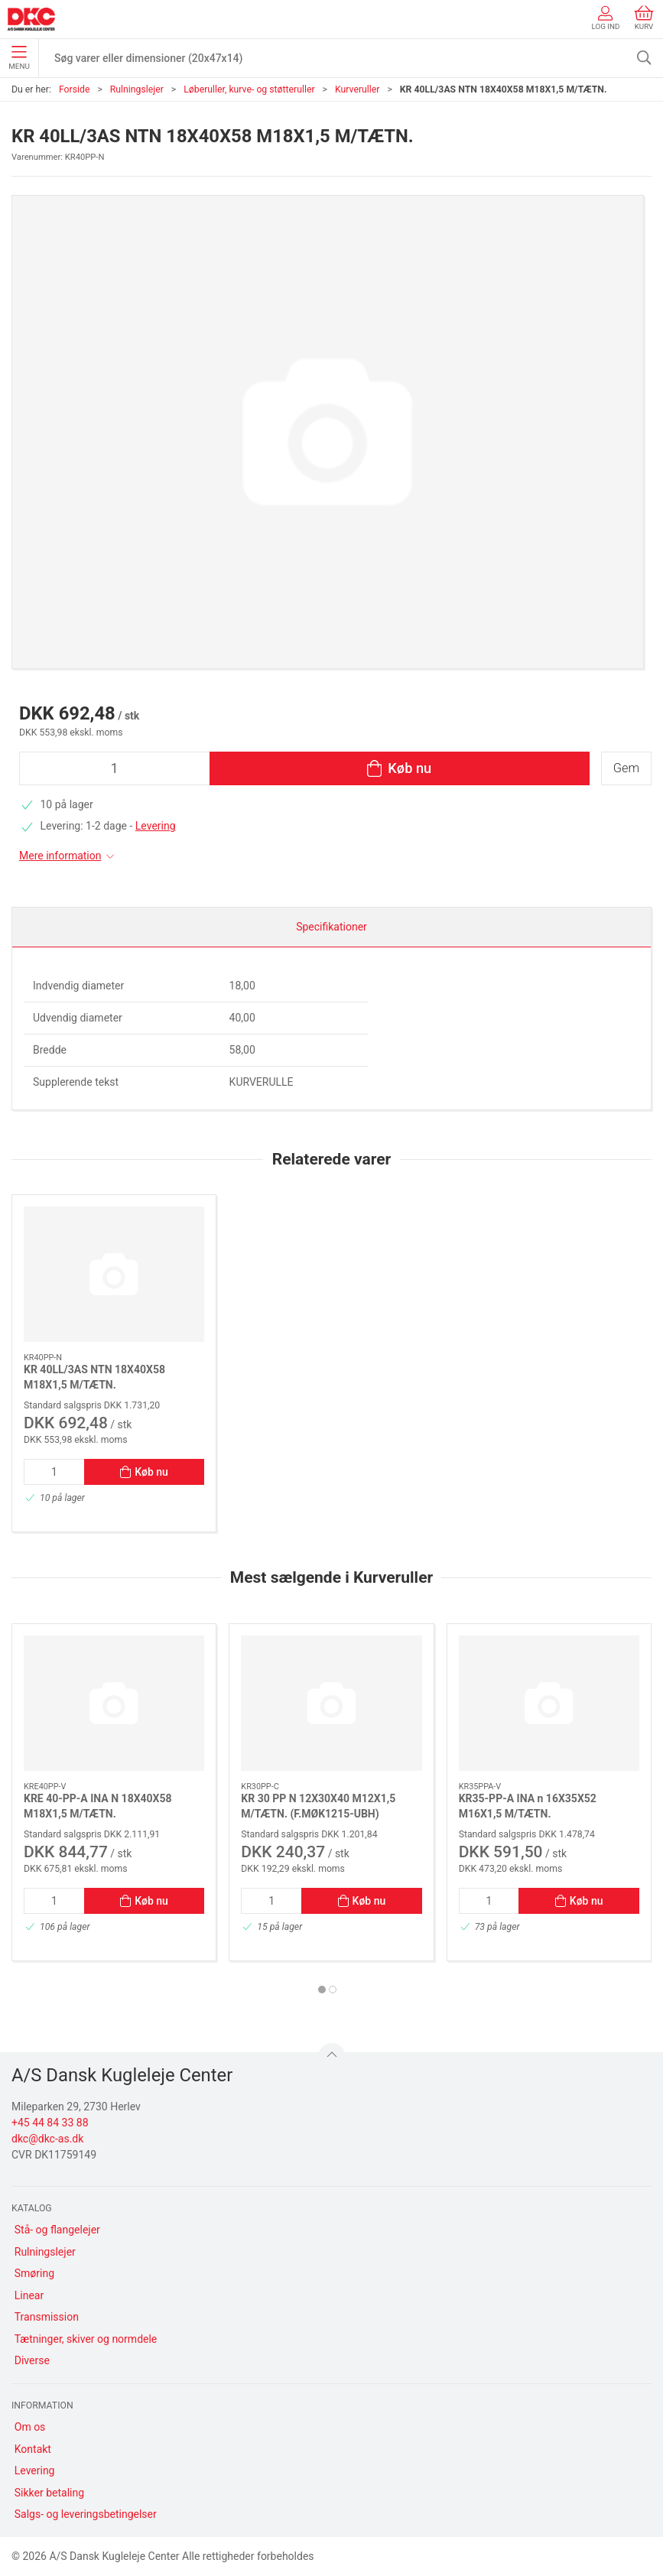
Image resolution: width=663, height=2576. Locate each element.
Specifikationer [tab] (331, 927)
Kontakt (33, 2449)
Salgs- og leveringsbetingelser (86, 2514)
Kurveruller (357, 89)
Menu (18, 58)
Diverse (32, 2360)
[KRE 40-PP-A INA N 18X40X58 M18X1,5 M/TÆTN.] (114, 1703)
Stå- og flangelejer (57, 2230)
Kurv (644, 18)
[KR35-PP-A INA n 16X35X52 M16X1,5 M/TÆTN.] (549, 1703)
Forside (74, 89)
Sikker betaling (49, 2493)
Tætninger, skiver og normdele (86, 2339)
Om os (30, 2427)
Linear (29, 2295)
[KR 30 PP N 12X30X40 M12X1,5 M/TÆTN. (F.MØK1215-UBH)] (331, 1703)
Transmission (47, 2317)
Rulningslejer (137, 89)
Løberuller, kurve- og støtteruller (249, 89)
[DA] (31, 19)
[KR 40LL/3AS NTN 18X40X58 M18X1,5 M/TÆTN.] (114, 1274)
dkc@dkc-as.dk (47, 2139)
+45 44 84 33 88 (50, 2122)
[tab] (322, 1989)
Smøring (34, 2273)
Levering (155, 826)
